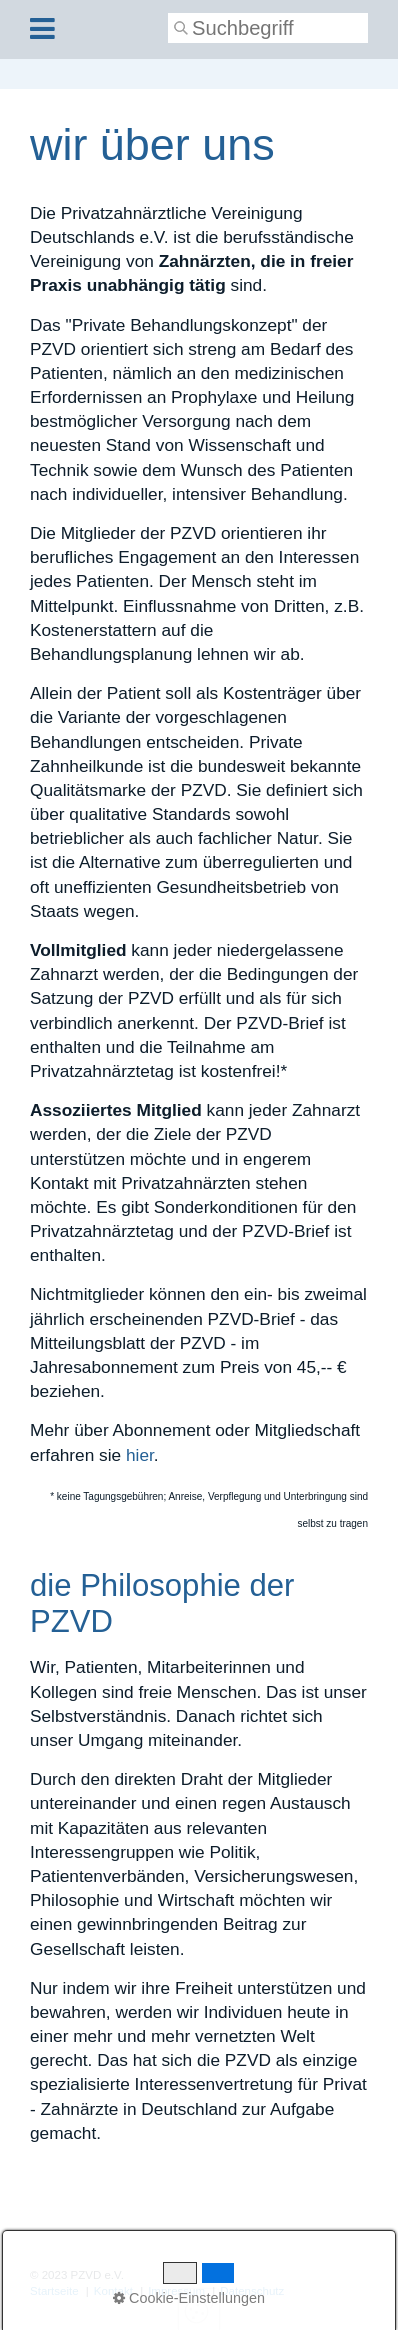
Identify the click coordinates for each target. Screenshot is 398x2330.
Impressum (176, 2291)
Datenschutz (252, 2291)
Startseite (54, 2291)
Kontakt (113, 2291)
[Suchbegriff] (268, 28)
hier (140, 1455)
